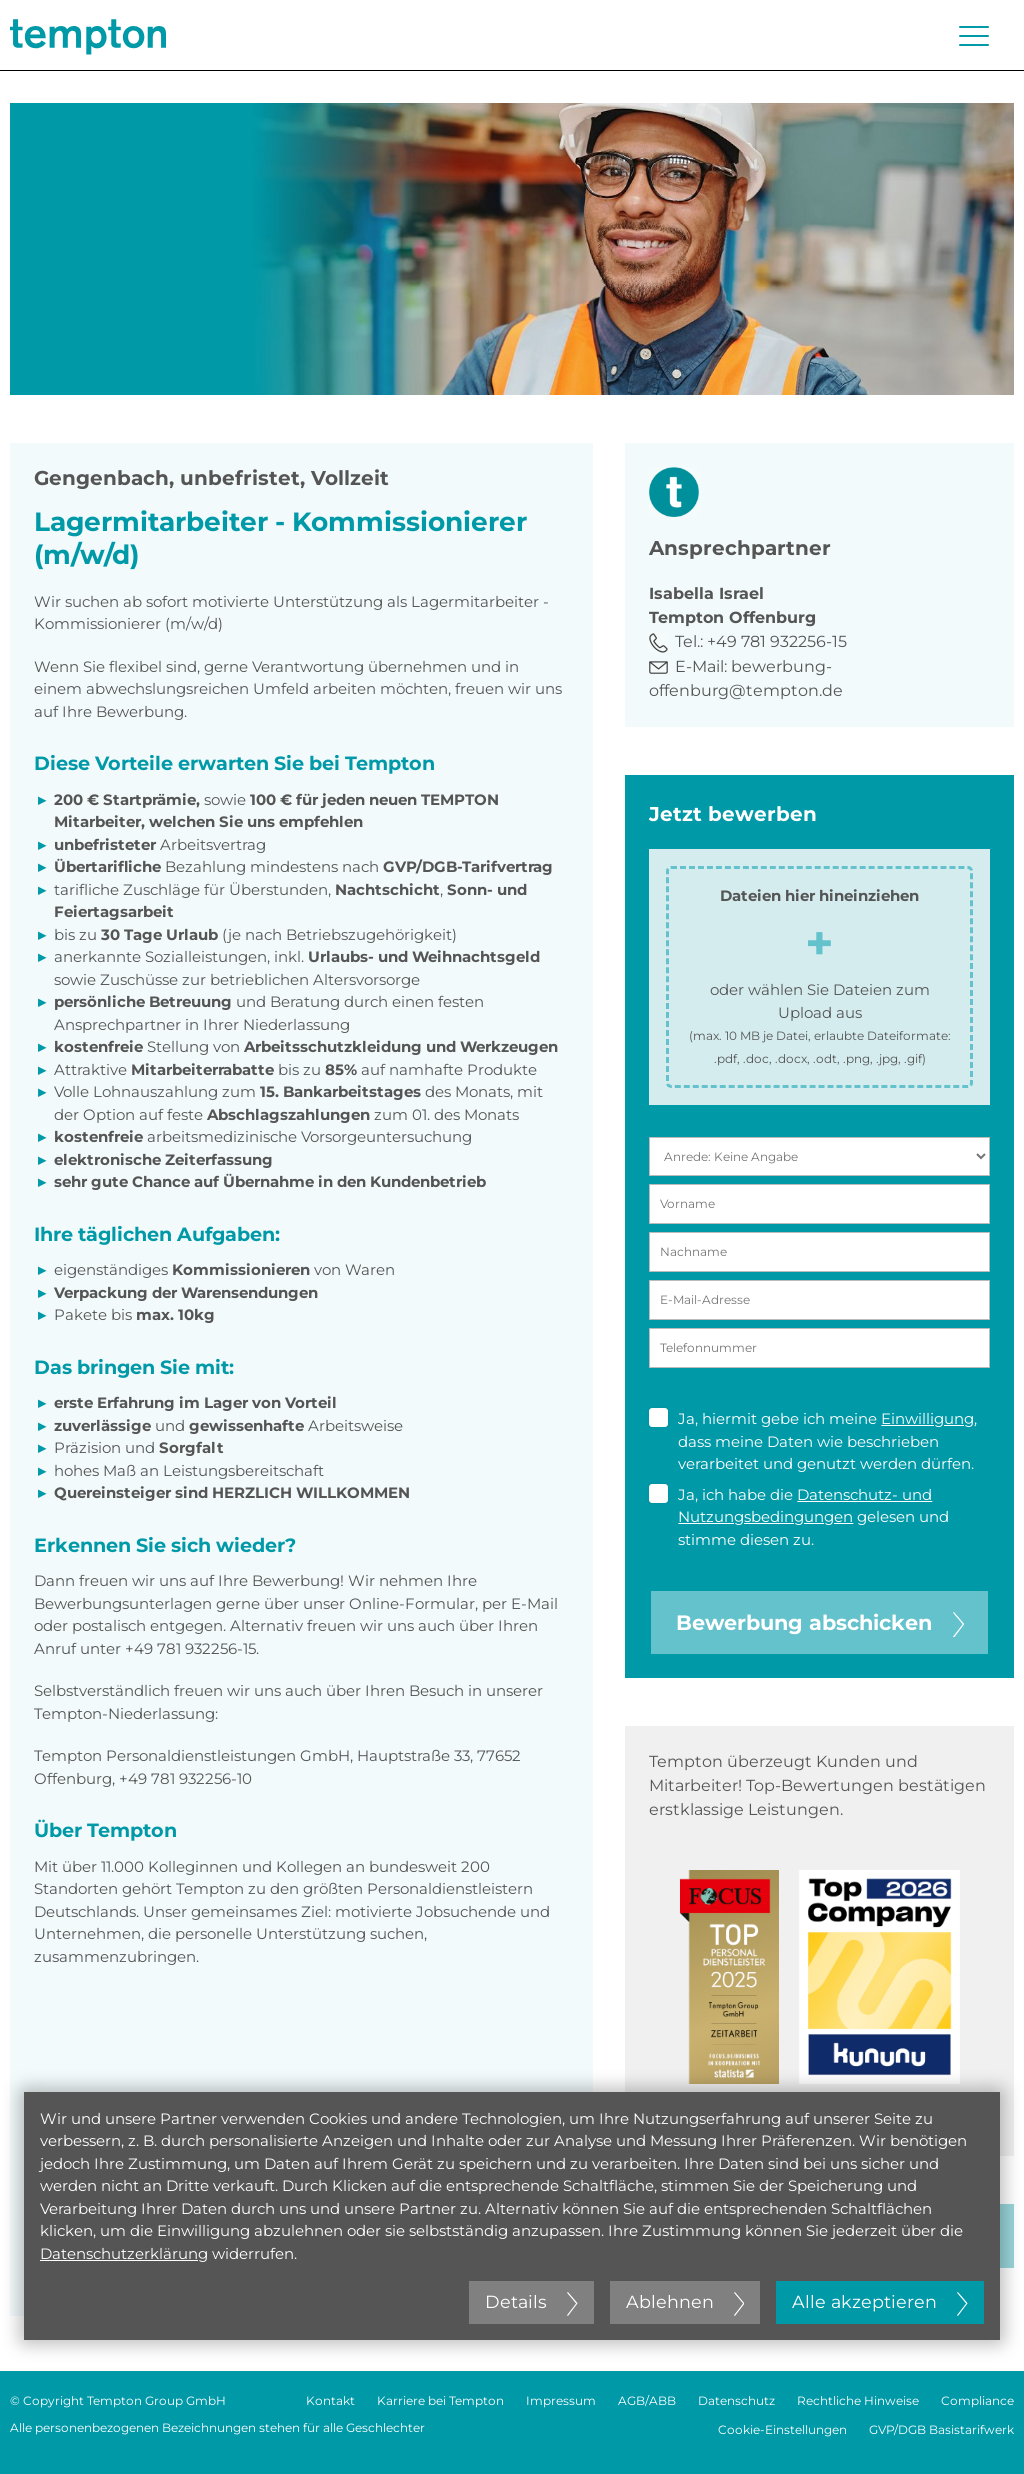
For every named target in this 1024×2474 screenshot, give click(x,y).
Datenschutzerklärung (124, 2253)
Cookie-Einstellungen (782, 2429)
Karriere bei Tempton (440, 2400)
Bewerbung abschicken (820, 1622)
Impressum (561, 2400)
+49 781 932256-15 (777, 641)
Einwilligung (927, 1418)
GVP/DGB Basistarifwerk (941, 2429)
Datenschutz (736, 2400)
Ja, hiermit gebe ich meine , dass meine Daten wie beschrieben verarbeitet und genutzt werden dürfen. (813, 1440)
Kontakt (330, 2400)
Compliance (977, 2400)
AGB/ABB (647, 2400)
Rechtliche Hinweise (858, 2400)
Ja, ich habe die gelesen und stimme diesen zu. (799, 1516)
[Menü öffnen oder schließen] (974, 36)
